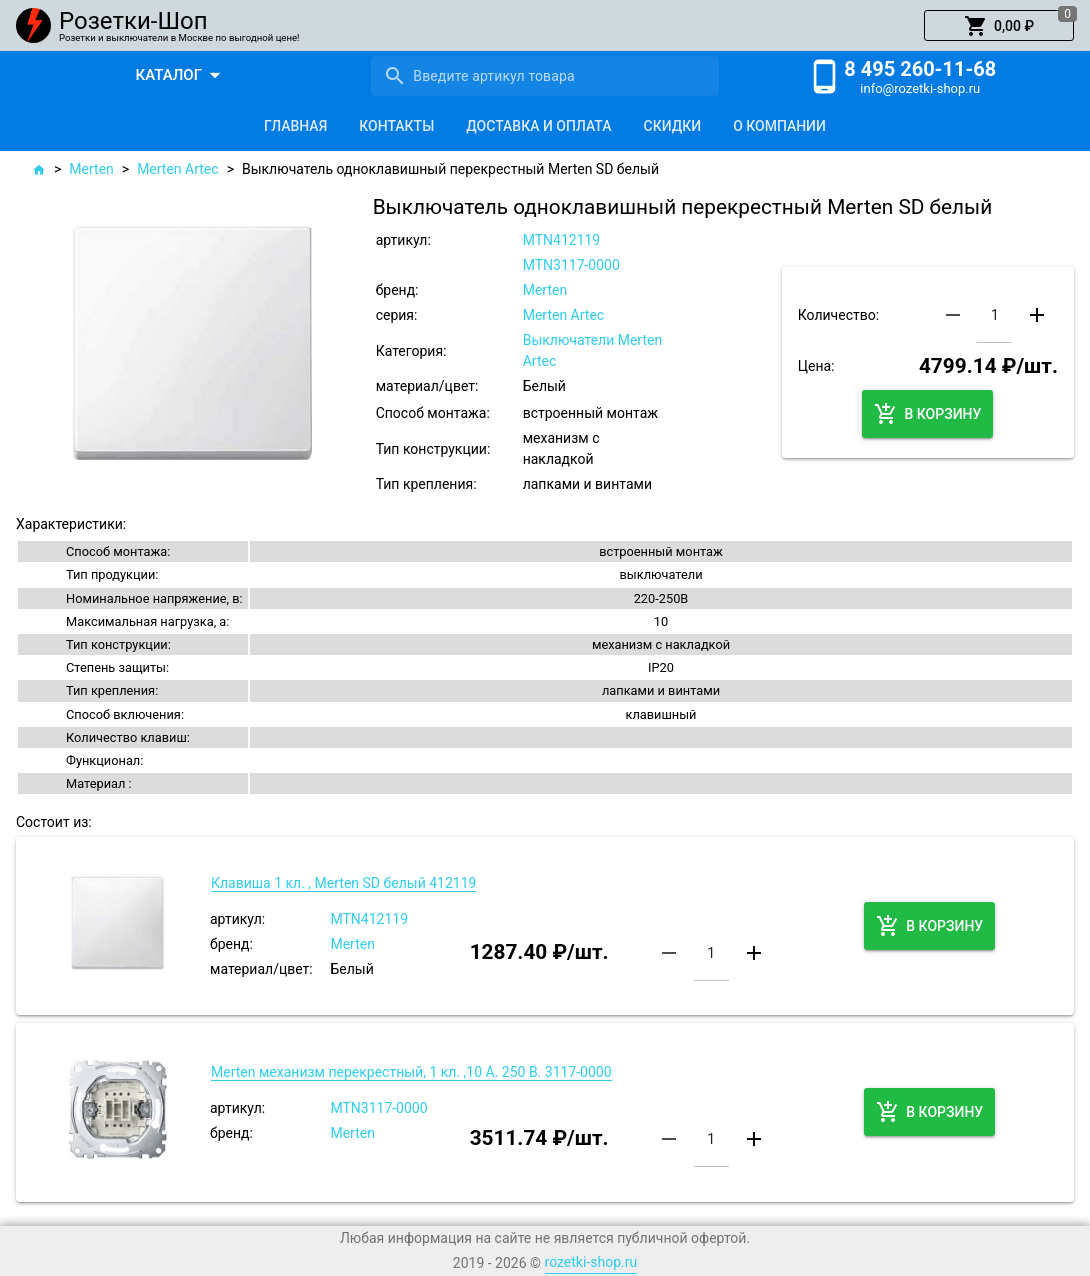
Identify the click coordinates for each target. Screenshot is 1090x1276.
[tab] (295, 126)
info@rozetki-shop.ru (920, 88)
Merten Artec (178, 169)
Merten (91, 169)
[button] (999, 26)
